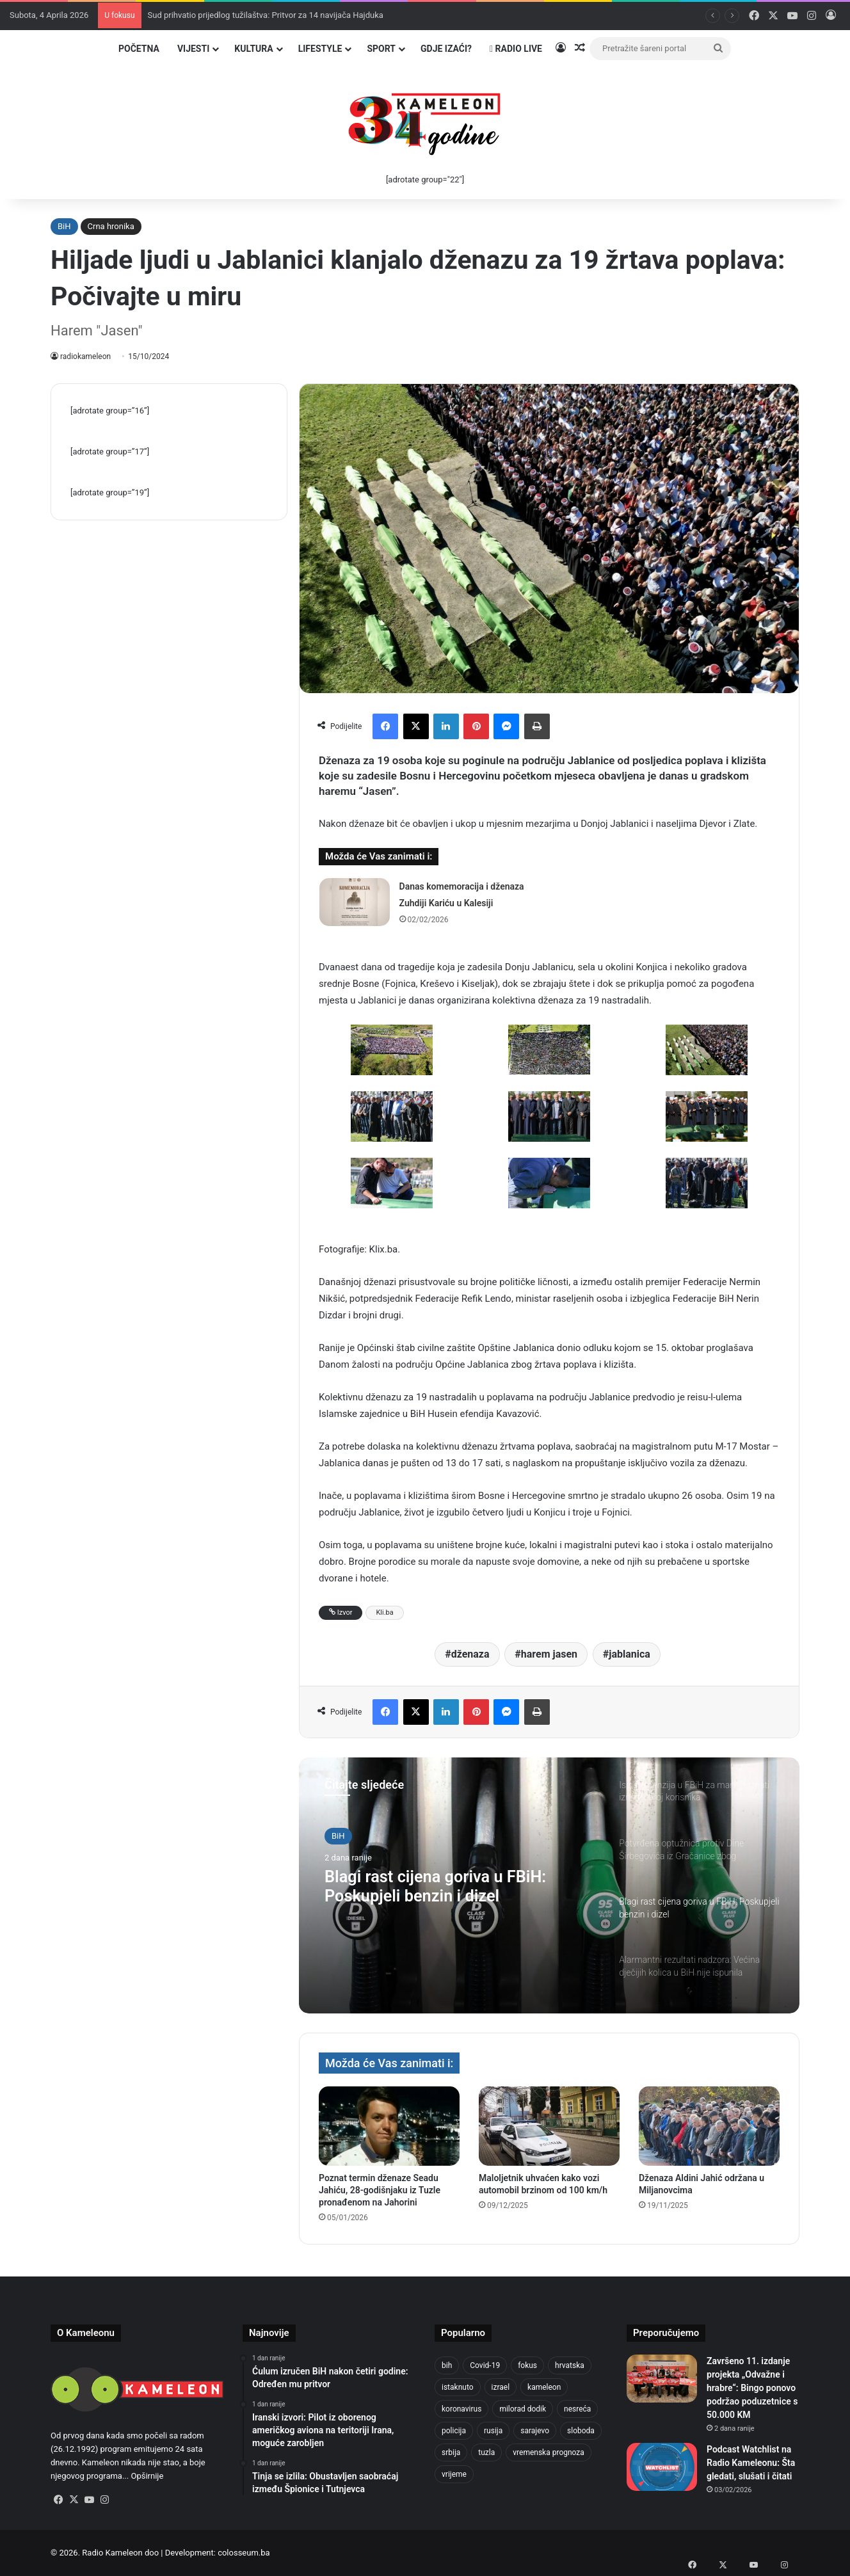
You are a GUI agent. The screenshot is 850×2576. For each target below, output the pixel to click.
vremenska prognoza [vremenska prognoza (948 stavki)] (548, 2452)
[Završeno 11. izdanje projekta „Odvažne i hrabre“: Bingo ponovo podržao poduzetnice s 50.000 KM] (662, 2379)
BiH (64, 226)
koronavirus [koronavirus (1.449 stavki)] (461, 2408)
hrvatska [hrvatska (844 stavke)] (569, 2365)
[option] (549, 1885)
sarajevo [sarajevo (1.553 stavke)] (534, 2430)
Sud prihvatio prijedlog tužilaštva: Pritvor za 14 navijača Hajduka (265, 15)
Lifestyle (320, 49)
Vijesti (193, 49)
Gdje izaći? (446, 49)
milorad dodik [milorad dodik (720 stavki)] (522, 2408)
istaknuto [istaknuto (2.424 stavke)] (458, 2387)
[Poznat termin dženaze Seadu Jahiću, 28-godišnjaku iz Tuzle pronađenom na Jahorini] (389, 2126)
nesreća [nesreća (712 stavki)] (577, 2408)
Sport (381, 49)
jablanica (629, 1654)
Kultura (253, 49)
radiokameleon (85, 356)
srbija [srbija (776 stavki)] (451, 2452)
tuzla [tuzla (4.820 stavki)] (486, 2452)
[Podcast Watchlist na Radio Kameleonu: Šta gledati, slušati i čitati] (662, 2467)
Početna (138, 49)
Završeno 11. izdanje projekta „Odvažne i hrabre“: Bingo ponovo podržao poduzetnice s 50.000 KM (752, 2388)
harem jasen (549, 1654)
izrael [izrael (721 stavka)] (501, 2387)
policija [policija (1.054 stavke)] (454, 2430)
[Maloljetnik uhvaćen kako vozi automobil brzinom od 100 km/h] (549, 2126)
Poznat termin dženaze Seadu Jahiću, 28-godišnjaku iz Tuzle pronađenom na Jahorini (379, 2190)
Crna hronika (111, 226)
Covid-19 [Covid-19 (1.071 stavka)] (485, 2365)
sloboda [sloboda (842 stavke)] (581, 2430)
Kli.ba (384, 1612)
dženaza (470, 1654)
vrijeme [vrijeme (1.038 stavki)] (454, 2474)
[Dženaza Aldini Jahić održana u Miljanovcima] (709, 2126)
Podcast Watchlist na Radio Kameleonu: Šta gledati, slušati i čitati (751, 2462)
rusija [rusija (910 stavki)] (493, 2430)
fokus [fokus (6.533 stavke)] (527, 2365)
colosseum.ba (243, 2552)
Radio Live (516, 49)
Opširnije (147, 2476)
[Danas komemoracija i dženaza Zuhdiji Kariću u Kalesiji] (354, 902)
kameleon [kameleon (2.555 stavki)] (544, 2387)
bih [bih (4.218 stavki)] (447, 2365)
